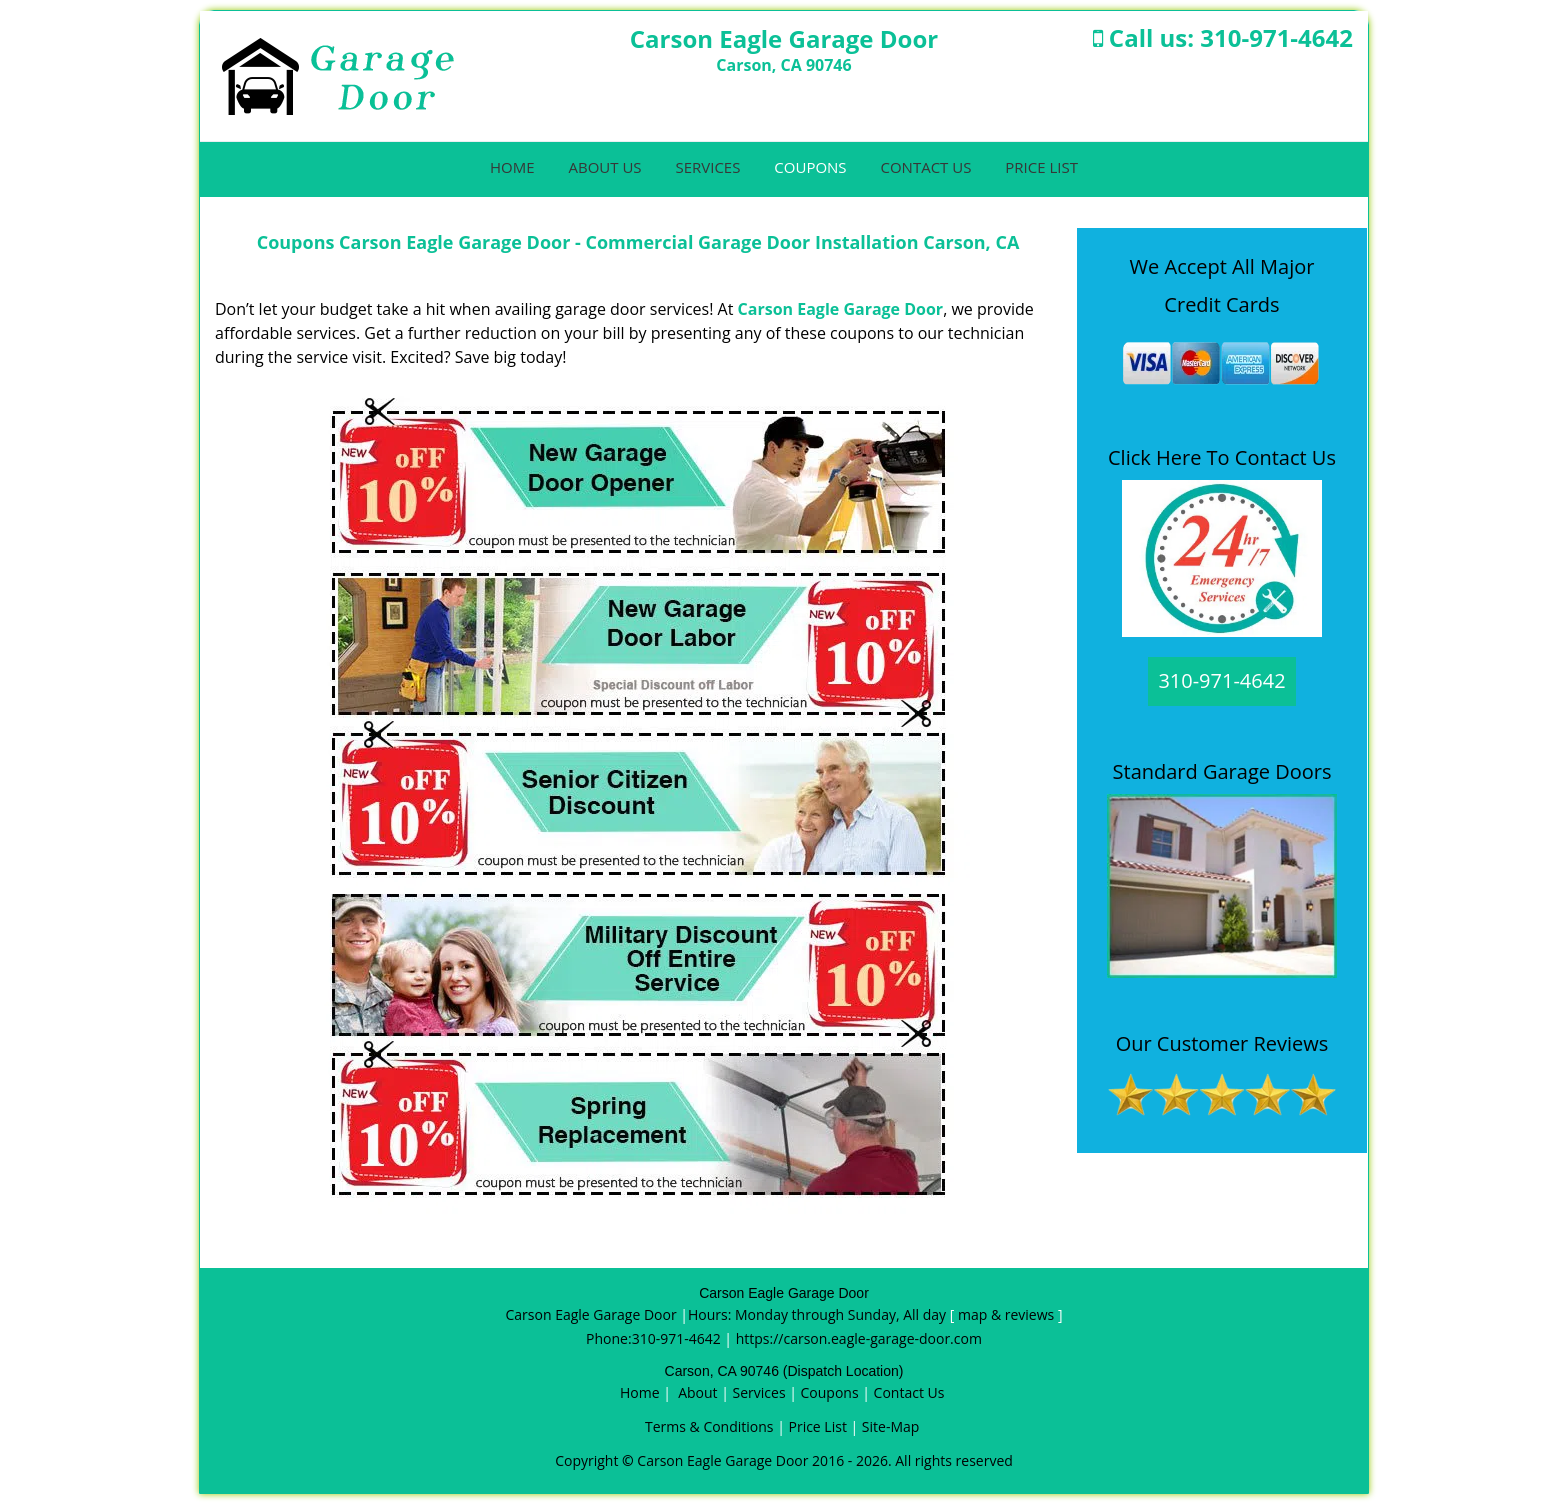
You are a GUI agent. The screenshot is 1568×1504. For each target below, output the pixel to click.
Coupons (810, 167)
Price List (1041, 167)
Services (707, 167)
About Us (604, 167)
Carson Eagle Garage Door (841, 309)
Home (512, 167)
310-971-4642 (1276, 37)
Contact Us (925, 167)
